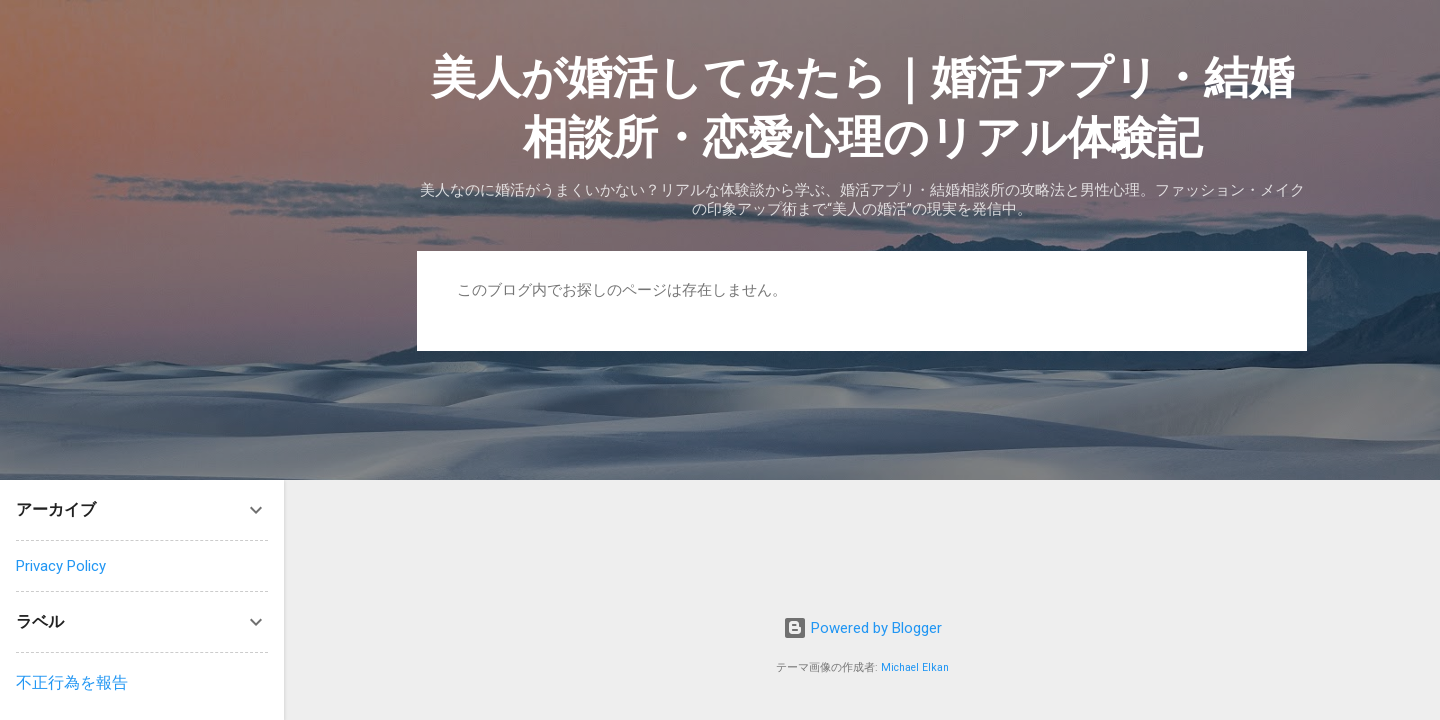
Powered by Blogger (862, 628)
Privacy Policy (61, 566)
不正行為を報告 (72, 682)
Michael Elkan (915, 667)
